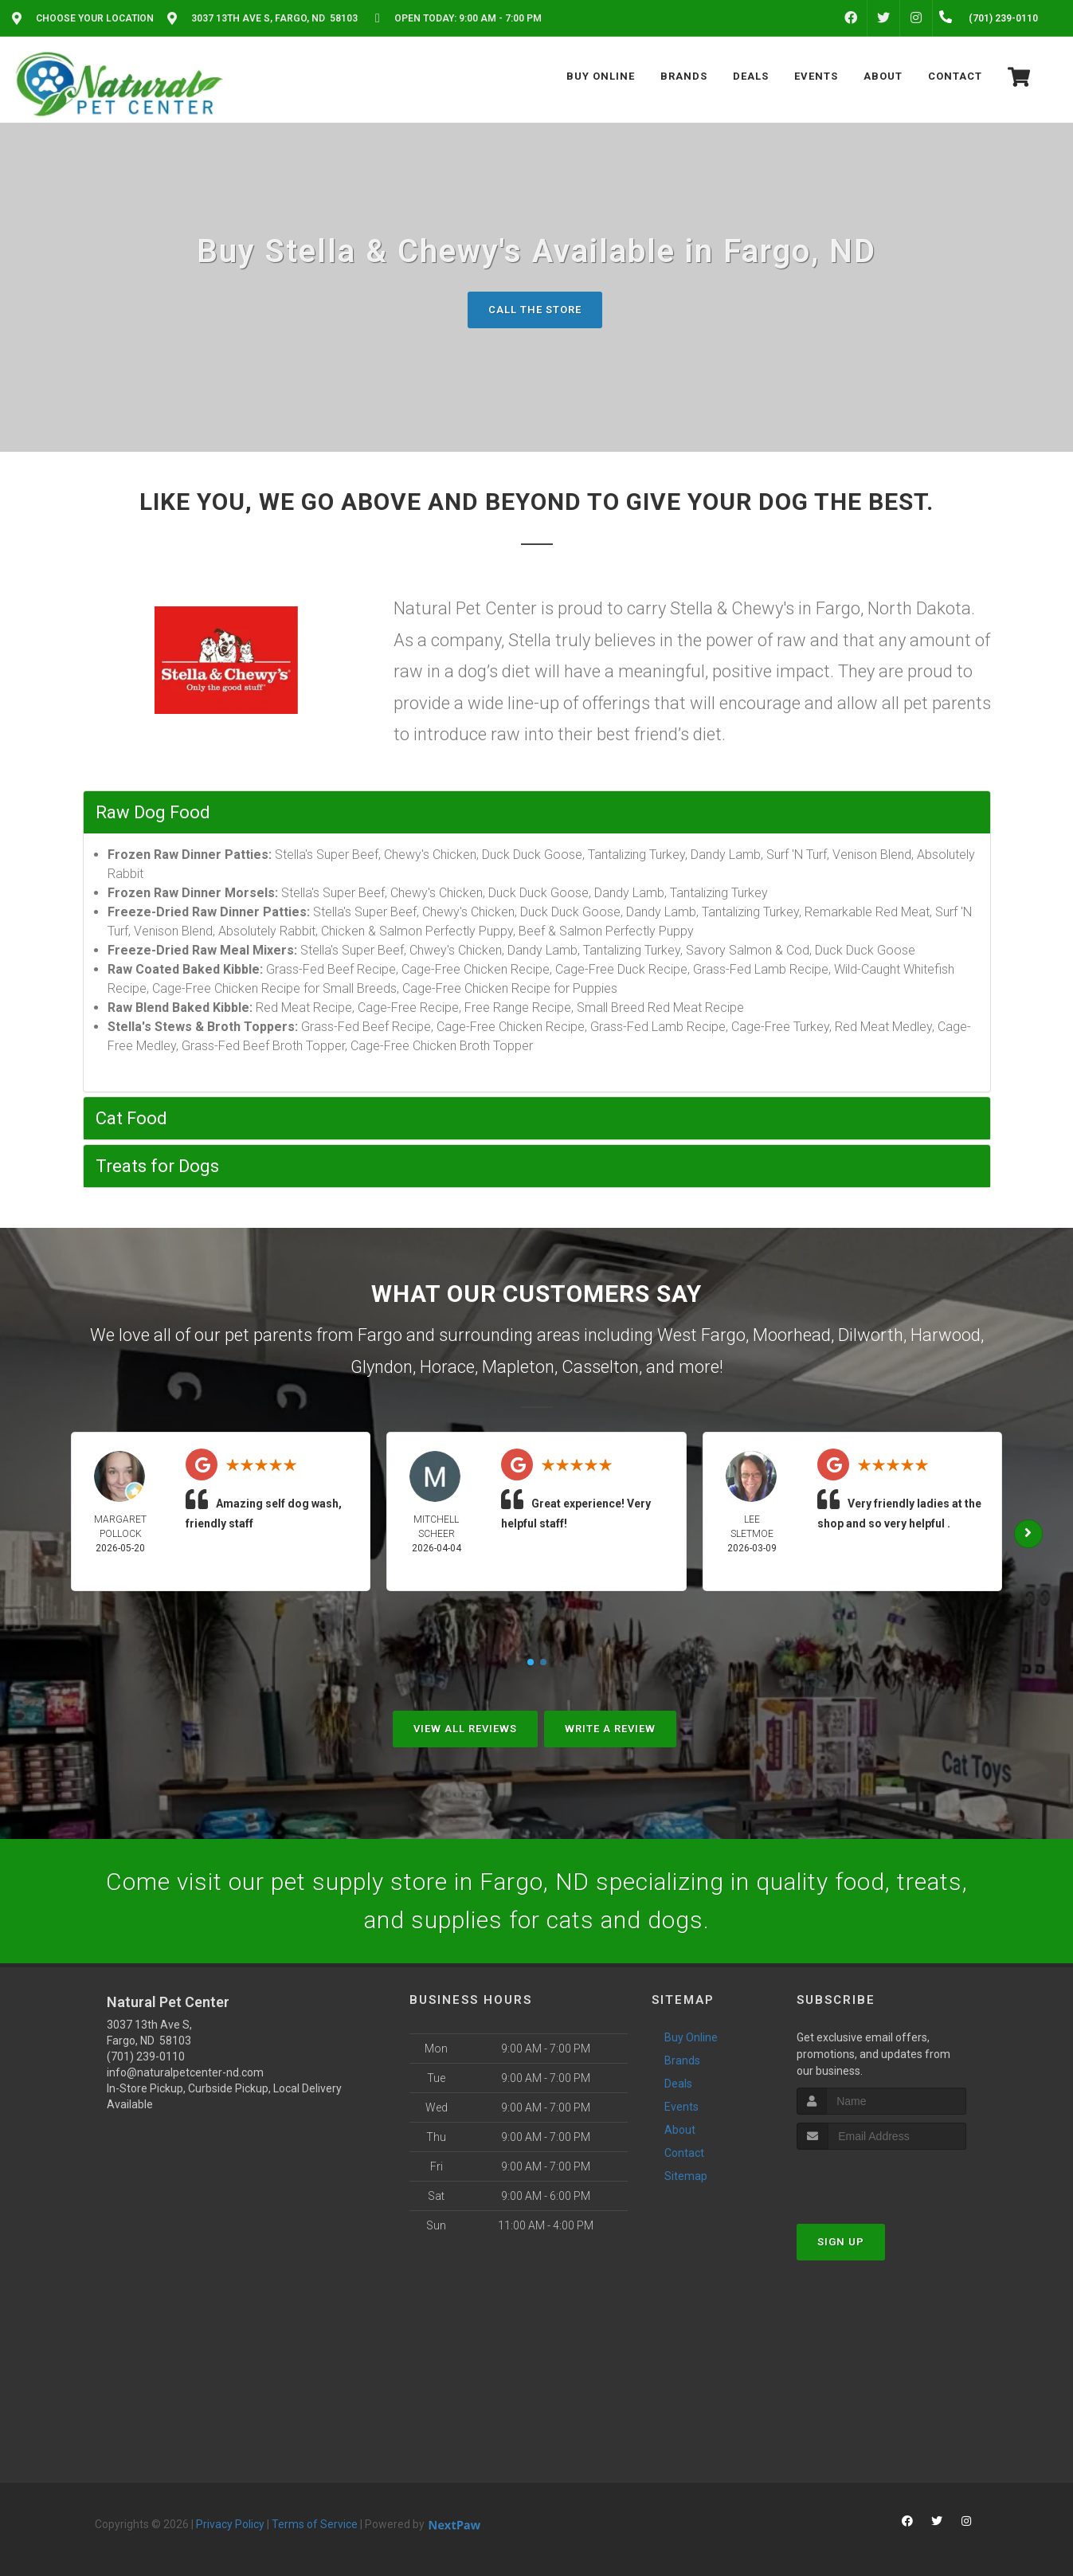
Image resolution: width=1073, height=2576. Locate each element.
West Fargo (701, 1335)
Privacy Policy (230, 2524)
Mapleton (518, 1367)
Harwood (945, 1335)
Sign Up (840, 2242)
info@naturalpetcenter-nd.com (185, 2072)
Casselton (600, 1367)
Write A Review (610, 1729)
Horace (447, 1367)
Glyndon (381, 1367)
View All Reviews (465, 1729)
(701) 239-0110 (146, 2056)
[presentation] (881, 2180)
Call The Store (535, 310)
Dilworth (870, 1335)
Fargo (380, 1335)
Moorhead (792, 1335)
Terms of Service (315, 2524)
